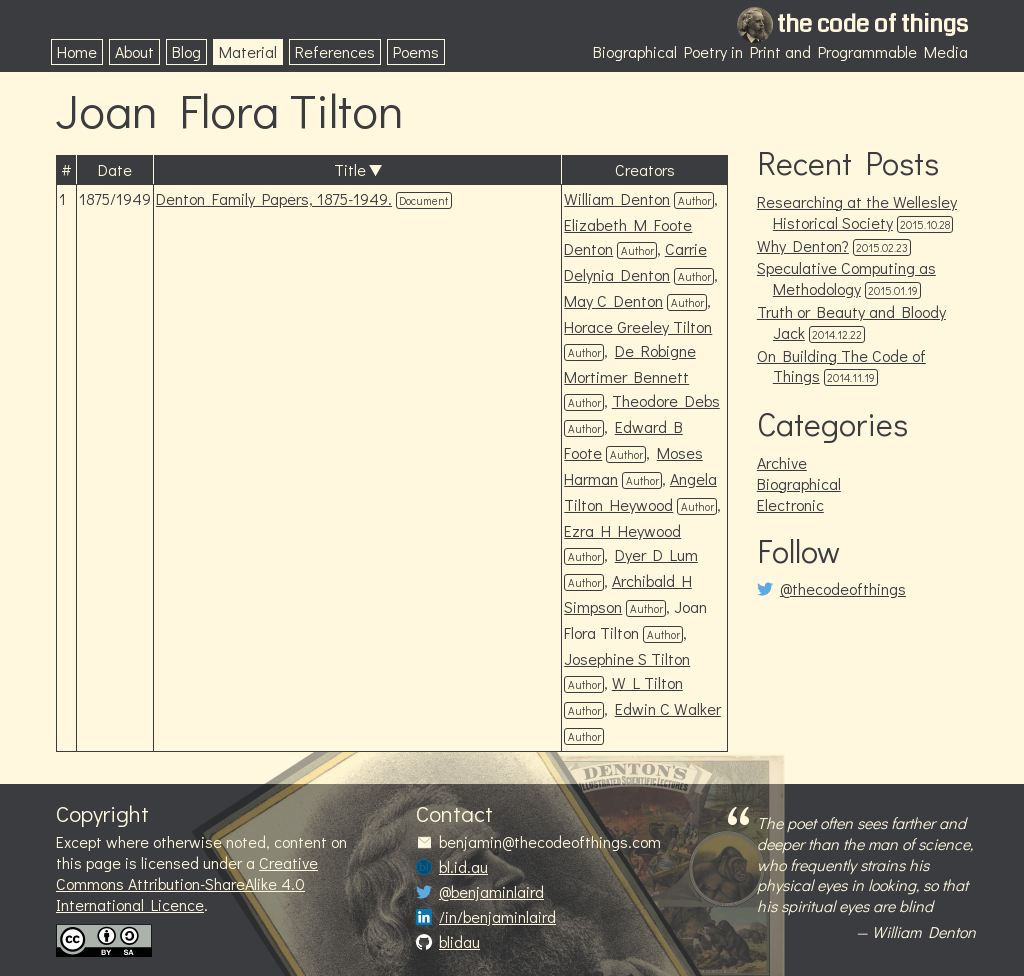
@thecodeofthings (843, 589)
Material (248, 51)
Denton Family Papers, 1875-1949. (274, 198)
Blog (186, 51)
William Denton (617, 198)
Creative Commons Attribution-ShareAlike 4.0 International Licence (187, 883)
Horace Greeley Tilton (638, 326)
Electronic (790, 504)
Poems (416, 51)
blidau (459, 942)
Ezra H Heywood (622, 530)
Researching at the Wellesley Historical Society (857, 212)
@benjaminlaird (491, 892)
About (134, 51)
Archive (782, 462)
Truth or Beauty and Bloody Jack (851, 322)
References (335, 51)
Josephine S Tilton (627, 658)
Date (115, 169)
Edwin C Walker (668, 708)
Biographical (799, 483)
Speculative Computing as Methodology (846, 278)
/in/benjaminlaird (497, 917)
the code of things (872, 24)
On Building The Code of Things (841, 366)
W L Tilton (647, 682)
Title (350, 169)
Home (77, 51)
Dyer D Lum (656, 554)
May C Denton (613, 300)
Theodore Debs (666, 400)
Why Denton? (803, 245)
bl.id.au (463, 867)
